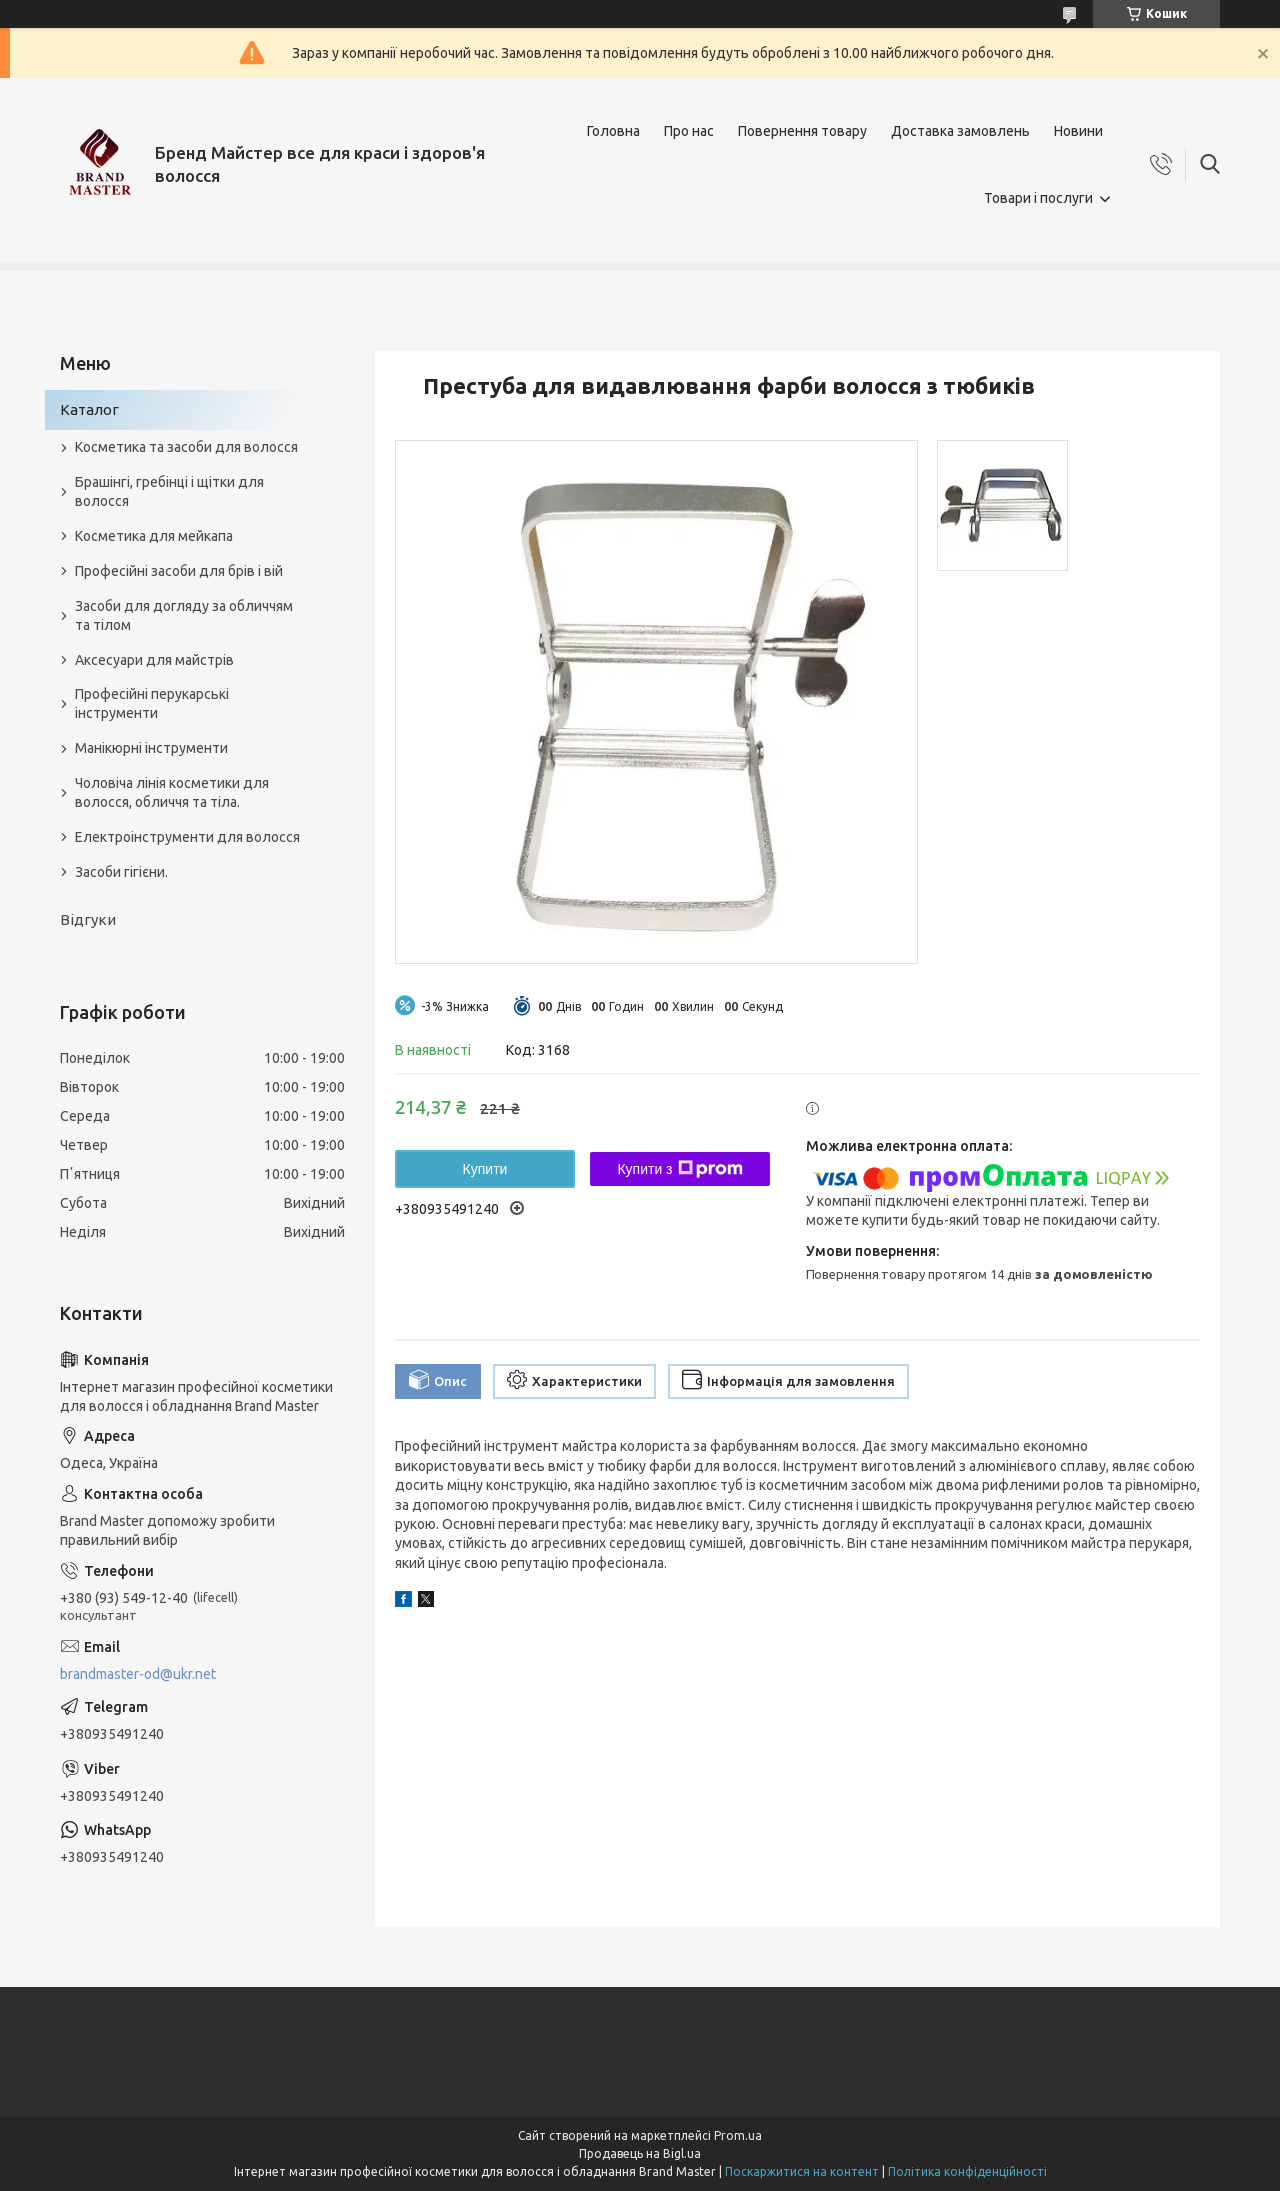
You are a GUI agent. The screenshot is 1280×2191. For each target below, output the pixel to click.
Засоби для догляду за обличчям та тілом (184, 615)
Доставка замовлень (960, 131)
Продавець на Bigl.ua (640, 2153)
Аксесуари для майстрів (154, 660)
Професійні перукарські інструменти (152, 703)
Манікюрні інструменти (151, 748)
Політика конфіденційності (967, 2171)
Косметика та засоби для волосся (186, 447)
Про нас (689, 131)
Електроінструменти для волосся (187, 837)
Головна (613, 131)
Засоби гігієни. (121, 872)
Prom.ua (738, 2135)
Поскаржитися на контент (802, 2171)
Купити (485, 1169)
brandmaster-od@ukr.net (138, 1674)
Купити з (679, 1169)
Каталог (89, 409)
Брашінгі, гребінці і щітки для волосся (169, 491)
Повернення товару (802, 131)
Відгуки (88, 919)
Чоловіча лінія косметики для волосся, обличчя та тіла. (172, 792)
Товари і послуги (1038, 198)
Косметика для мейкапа (154, 536)
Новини (1078, 131)
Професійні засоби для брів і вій (179, 571)
